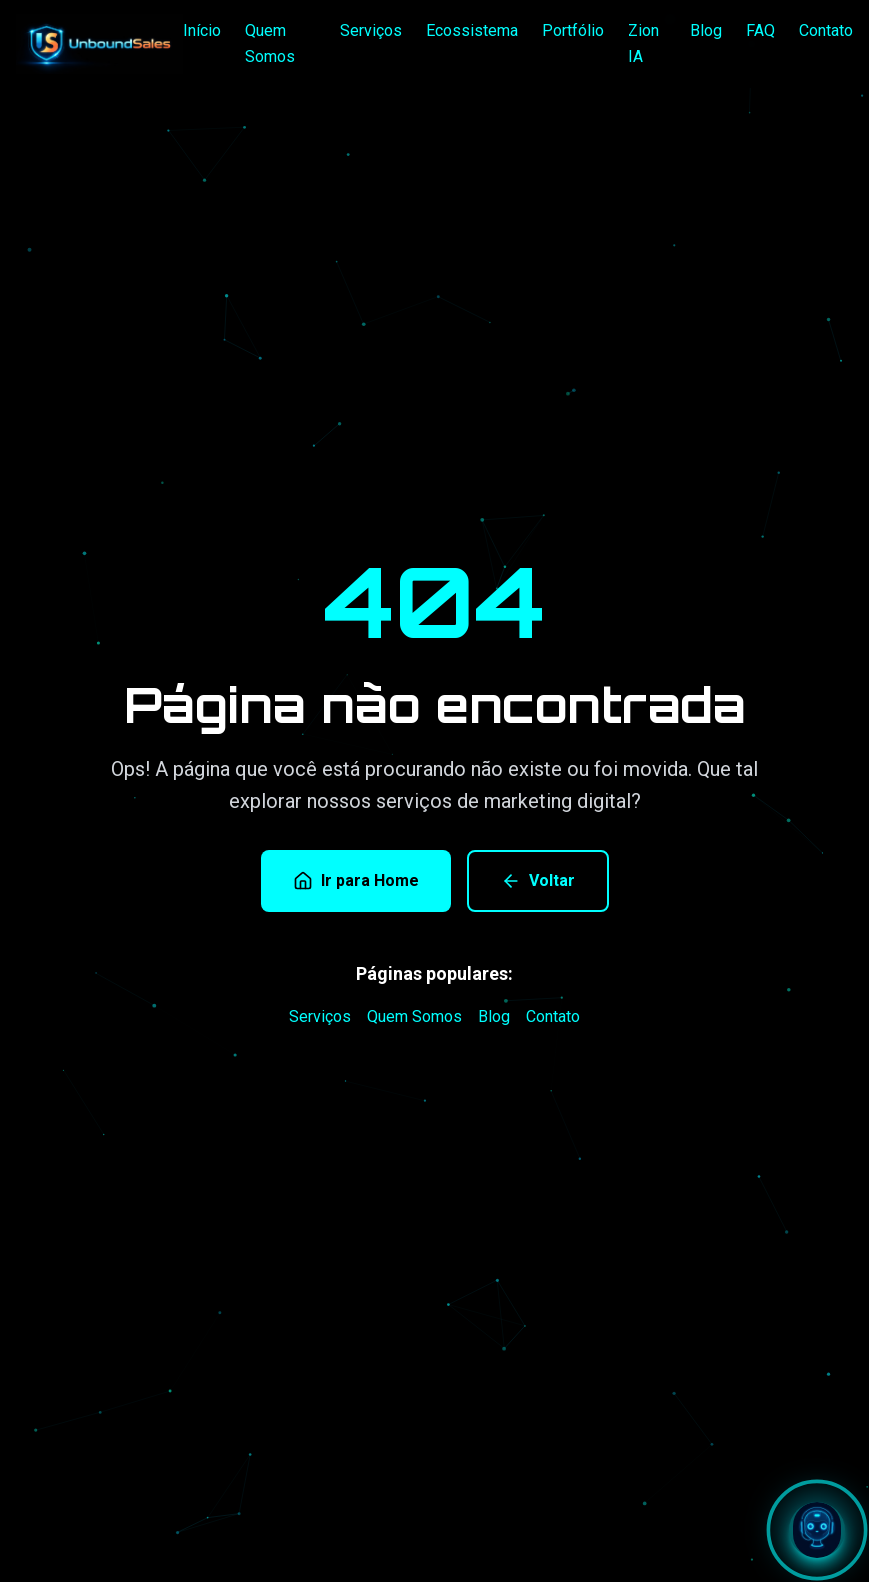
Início (202, 30)
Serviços (371, 30)
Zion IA (643, 43)
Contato (826, 30)
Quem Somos (270, 43)
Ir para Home (356, 881)
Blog (706, 30)
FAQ (760, 30)
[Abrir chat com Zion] (817, 1530)
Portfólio (573, 30)
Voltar (538, 881)
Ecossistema (472, 30)
